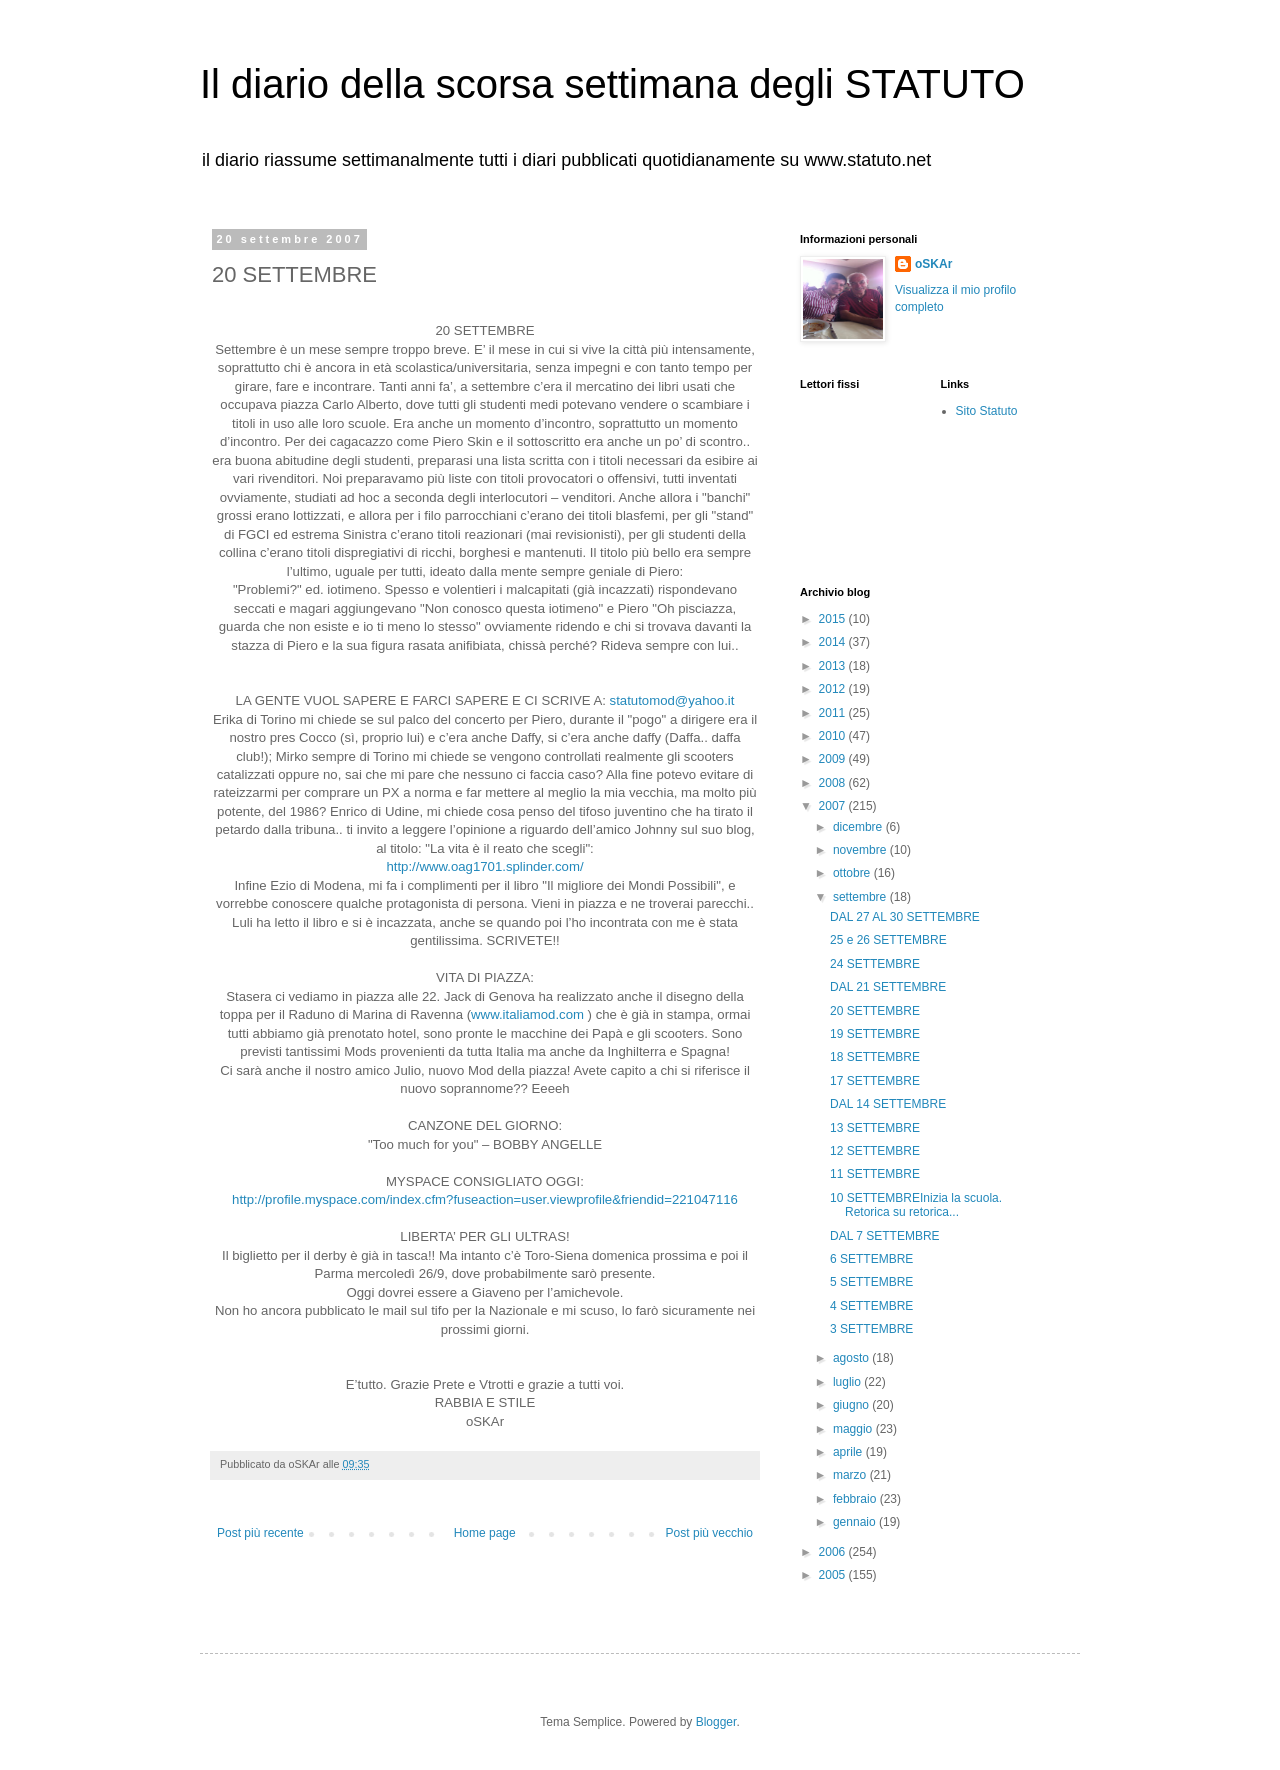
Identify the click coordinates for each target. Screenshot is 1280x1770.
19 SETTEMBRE (875, 1034)
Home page (485, 1533)
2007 (834, 806)
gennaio (856, 1522)
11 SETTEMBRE (875, 1174)
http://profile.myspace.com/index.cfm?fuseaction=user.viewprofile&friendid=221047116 (485, 1199)
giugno (852, 1405)
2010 (834, 736)
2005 (834, 1575)
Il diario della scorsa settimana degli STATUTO (612, 84)
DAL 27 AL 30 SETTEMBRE (905, 917)
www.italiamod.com (527, 1014)
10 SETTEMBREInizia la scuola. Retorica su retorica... (916, 1205)
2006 (834, 1552)
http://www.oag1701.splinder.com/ (484, 866)
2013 (834, 666)
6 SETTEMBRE (871, 1259)
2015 (834, 619)
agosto (852, 1358)
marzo (851, 1475)
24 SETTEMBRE (875, 964)
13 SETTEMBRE (875, 1128)
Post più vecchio (709, 1533)
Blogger (716, 1722)
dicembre (859, 827)
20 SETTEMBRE (875, 1011)
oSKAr (933, 264)
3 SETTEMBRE (871, 1329)
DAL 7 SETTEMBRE (885, 1236)
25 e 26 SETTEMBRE (888, 940)
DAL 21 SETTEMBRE (888, 987)
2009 (834, 759)
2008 (834, 783)
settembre (861, 897)
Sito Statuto (987, 411)
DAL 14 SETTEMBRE (888, 1104)
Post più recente (260, 1533)
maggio (854, 1429)
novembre (861, 850)
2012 (834, 689)
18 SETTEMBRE (875, 1057)
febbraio (856, 1499)
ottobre (853, 873)
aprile (849, 1452)
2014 (834, 642)
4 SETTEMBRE (871, 1306)
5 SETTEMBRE (871, 1282)
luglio (848, 1382)
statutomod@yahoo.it (672, 700)
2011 (834, 713)
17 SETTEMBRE (875, 1081)
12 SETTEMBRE (875, 1151)
